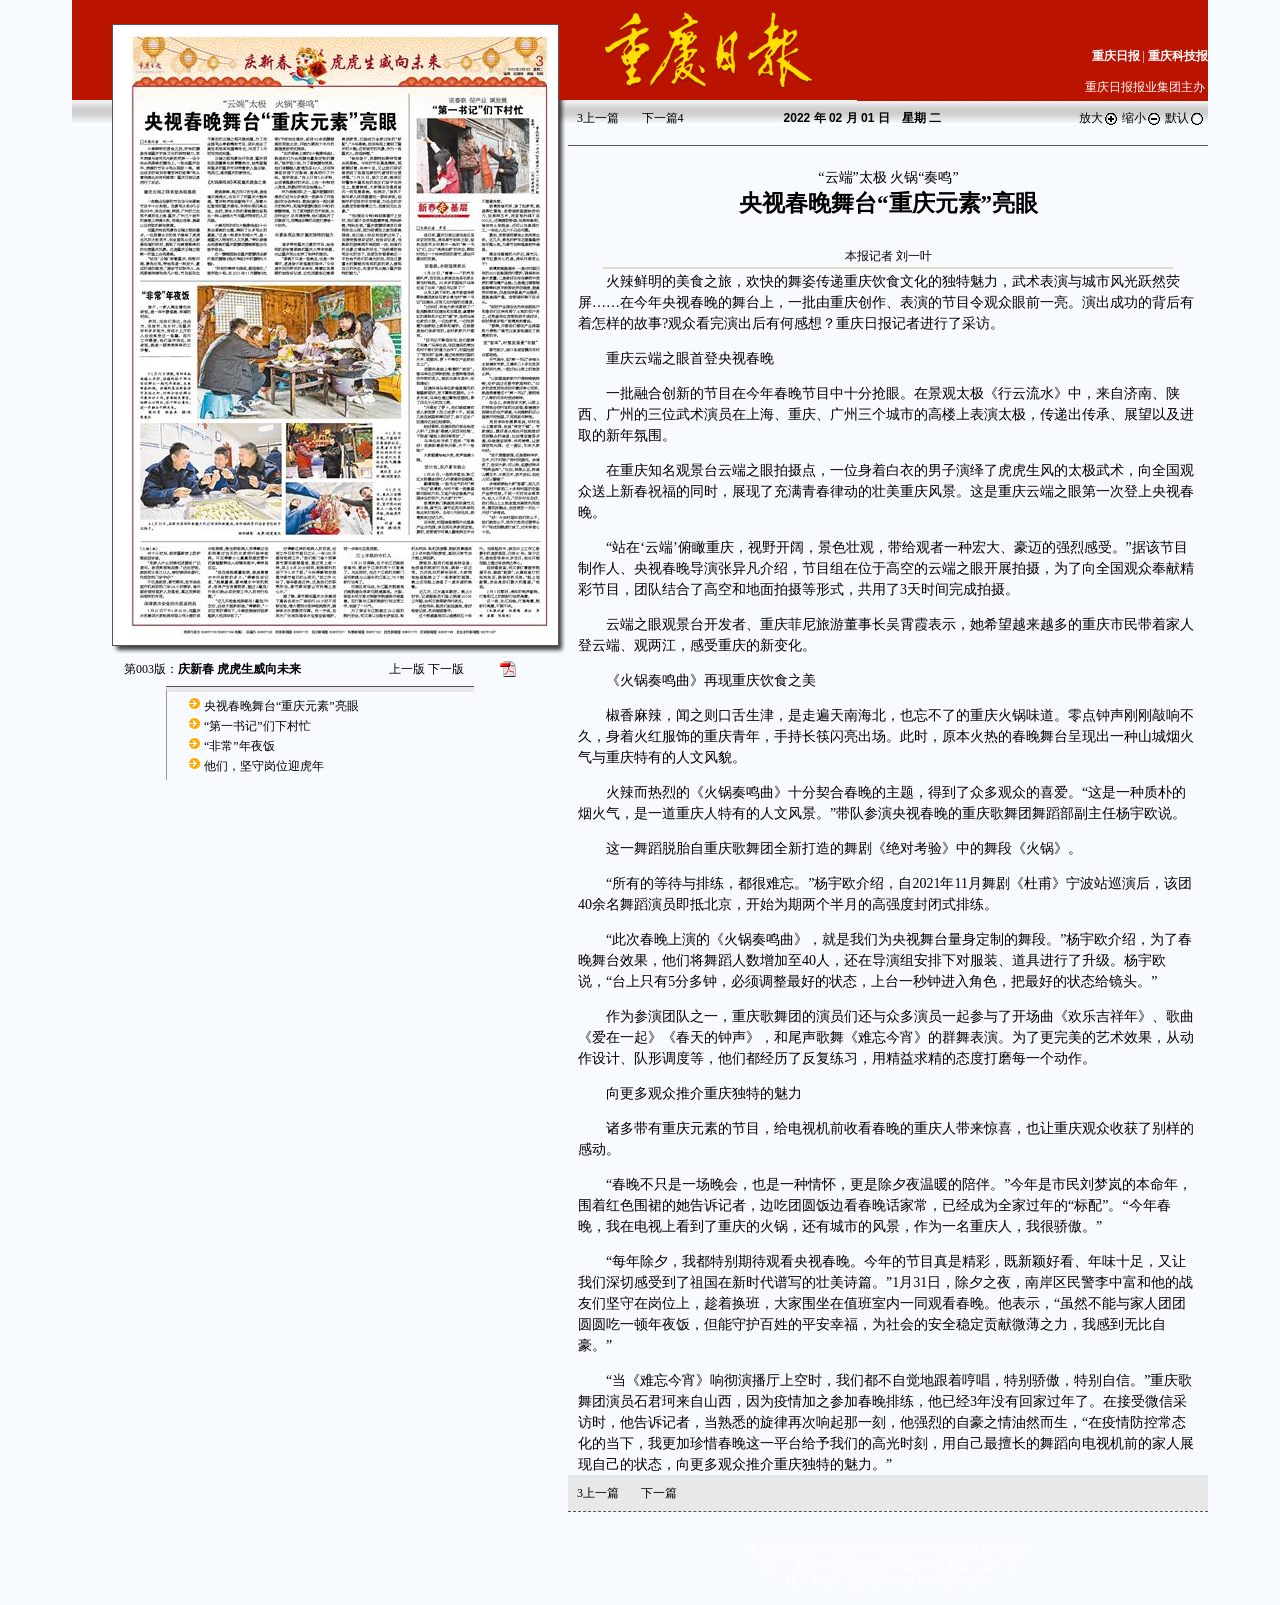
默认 (1185, 118)
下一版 (446, 669)
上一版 (407, 669)
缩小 (1142, 118)
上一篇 (598, 118)
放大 (1099, 118)
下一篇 (663, 118)
